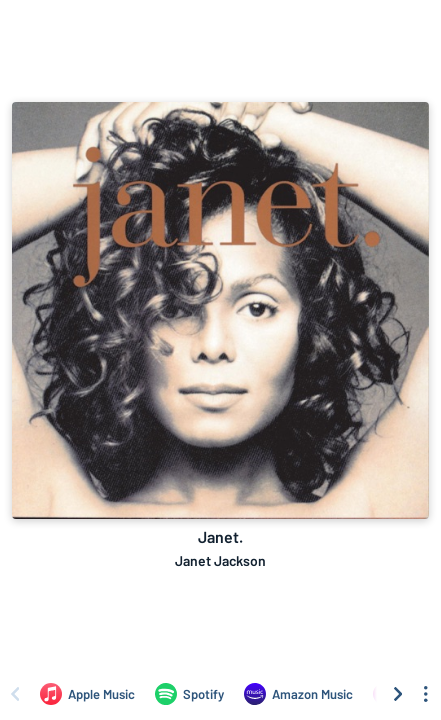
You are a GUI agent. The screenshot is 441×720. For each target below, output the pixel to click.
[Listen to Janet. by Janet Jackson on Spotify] (189, 694)
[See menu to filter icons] (426, 694)
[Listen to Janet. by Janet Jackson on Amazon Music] (298, 694)
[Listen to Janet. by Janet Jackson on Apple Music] (87, 694)
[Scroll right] (398, 694)
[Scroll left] (15, 694)
